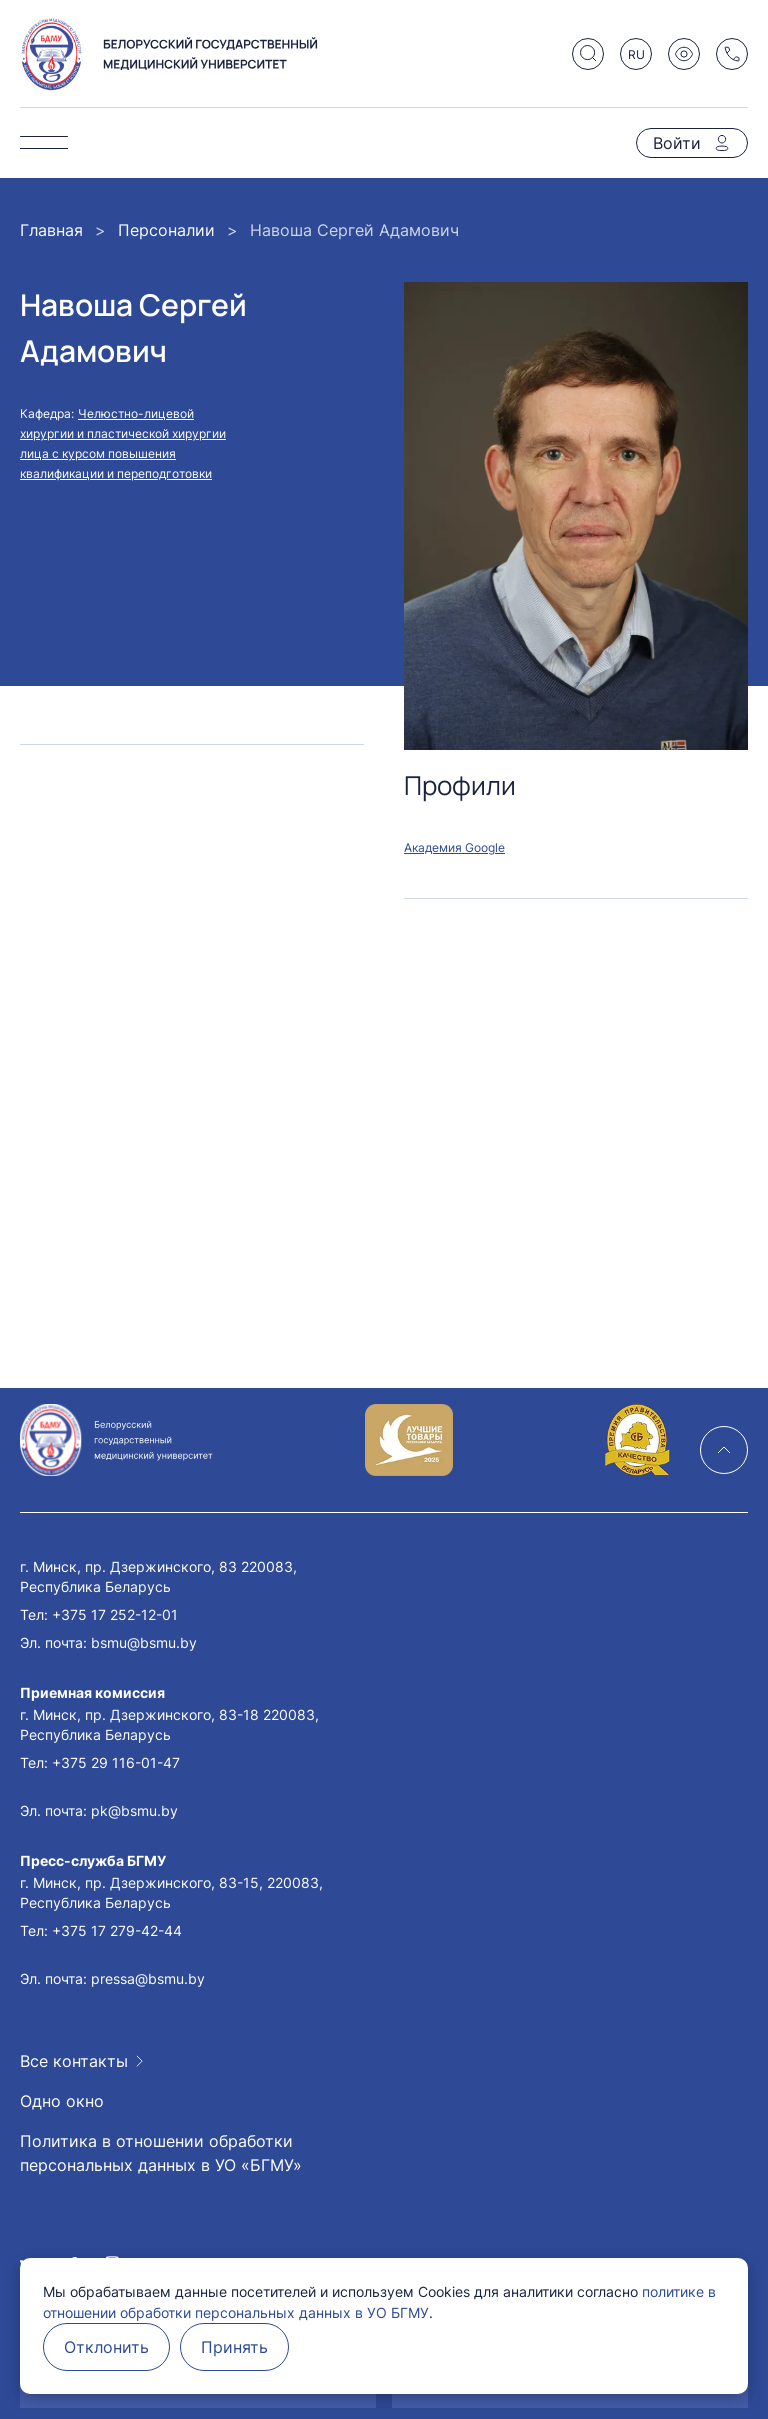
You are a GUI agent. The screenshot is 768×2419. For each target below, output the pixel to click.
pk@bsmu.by (134, 1810)
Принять (234, 2347)
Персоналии (166, 230)
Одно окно (62, 2101)
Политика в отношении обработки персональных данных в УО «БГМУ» (161, 2153)
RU (636, 54)
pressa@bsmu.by (148, 1978)
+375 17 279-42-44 (117, 1930)
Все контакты (74, 2061)
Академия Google (454, 847)
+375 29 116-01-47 (116, 1762)
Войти (677, 143)
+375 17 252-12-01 (115, 1614)
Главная (51, 230)
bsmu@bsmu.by (144, 1642)
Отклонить (106, 2347)
